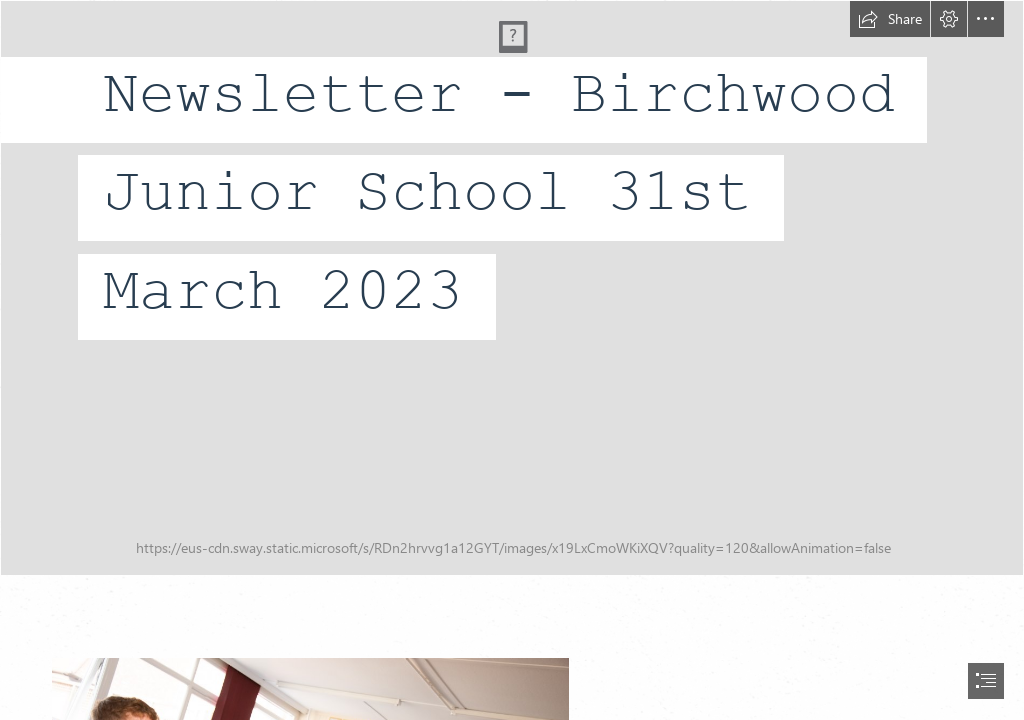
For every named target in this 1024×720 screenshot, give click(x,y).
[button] (890, 19)
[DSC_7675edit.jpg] (512, 288)
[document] (512, 360)
